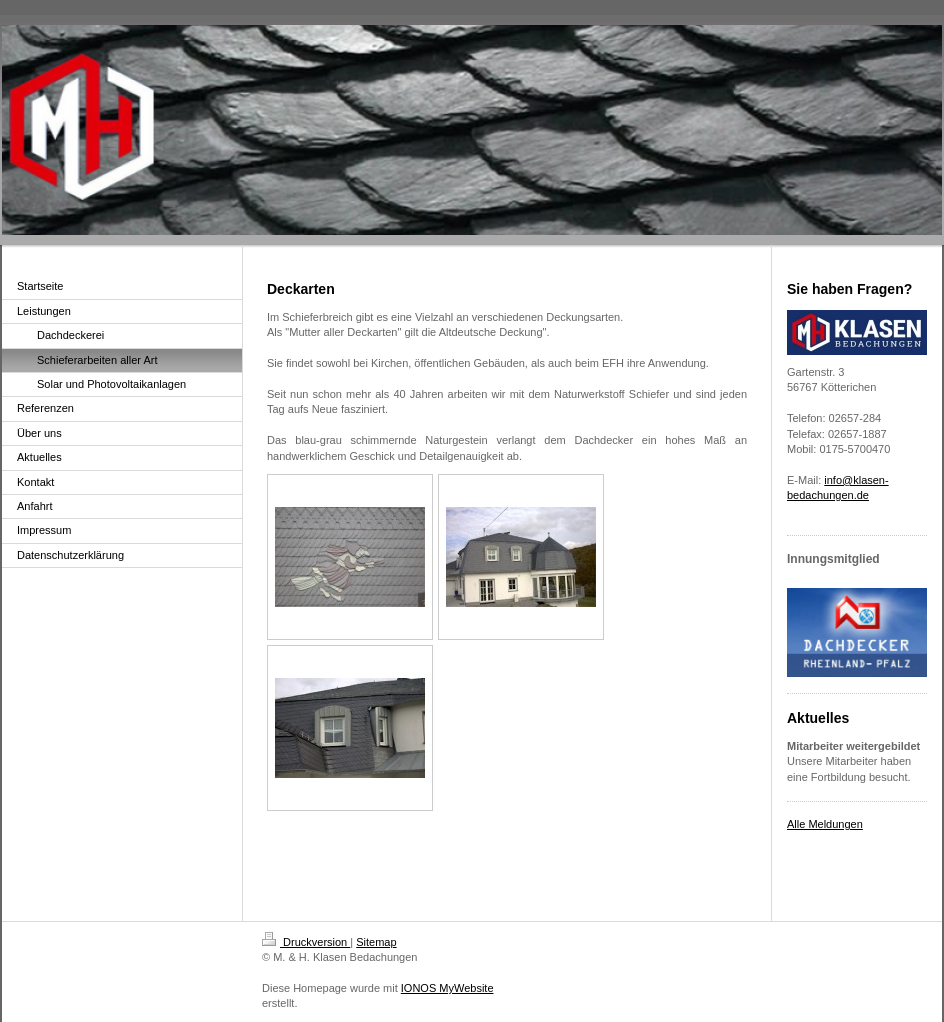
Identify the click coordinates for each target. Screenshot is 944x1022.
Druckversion (306, 942)
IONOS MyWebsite (447, 988)
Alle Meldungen (825, 824)
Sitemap (376, 942)
